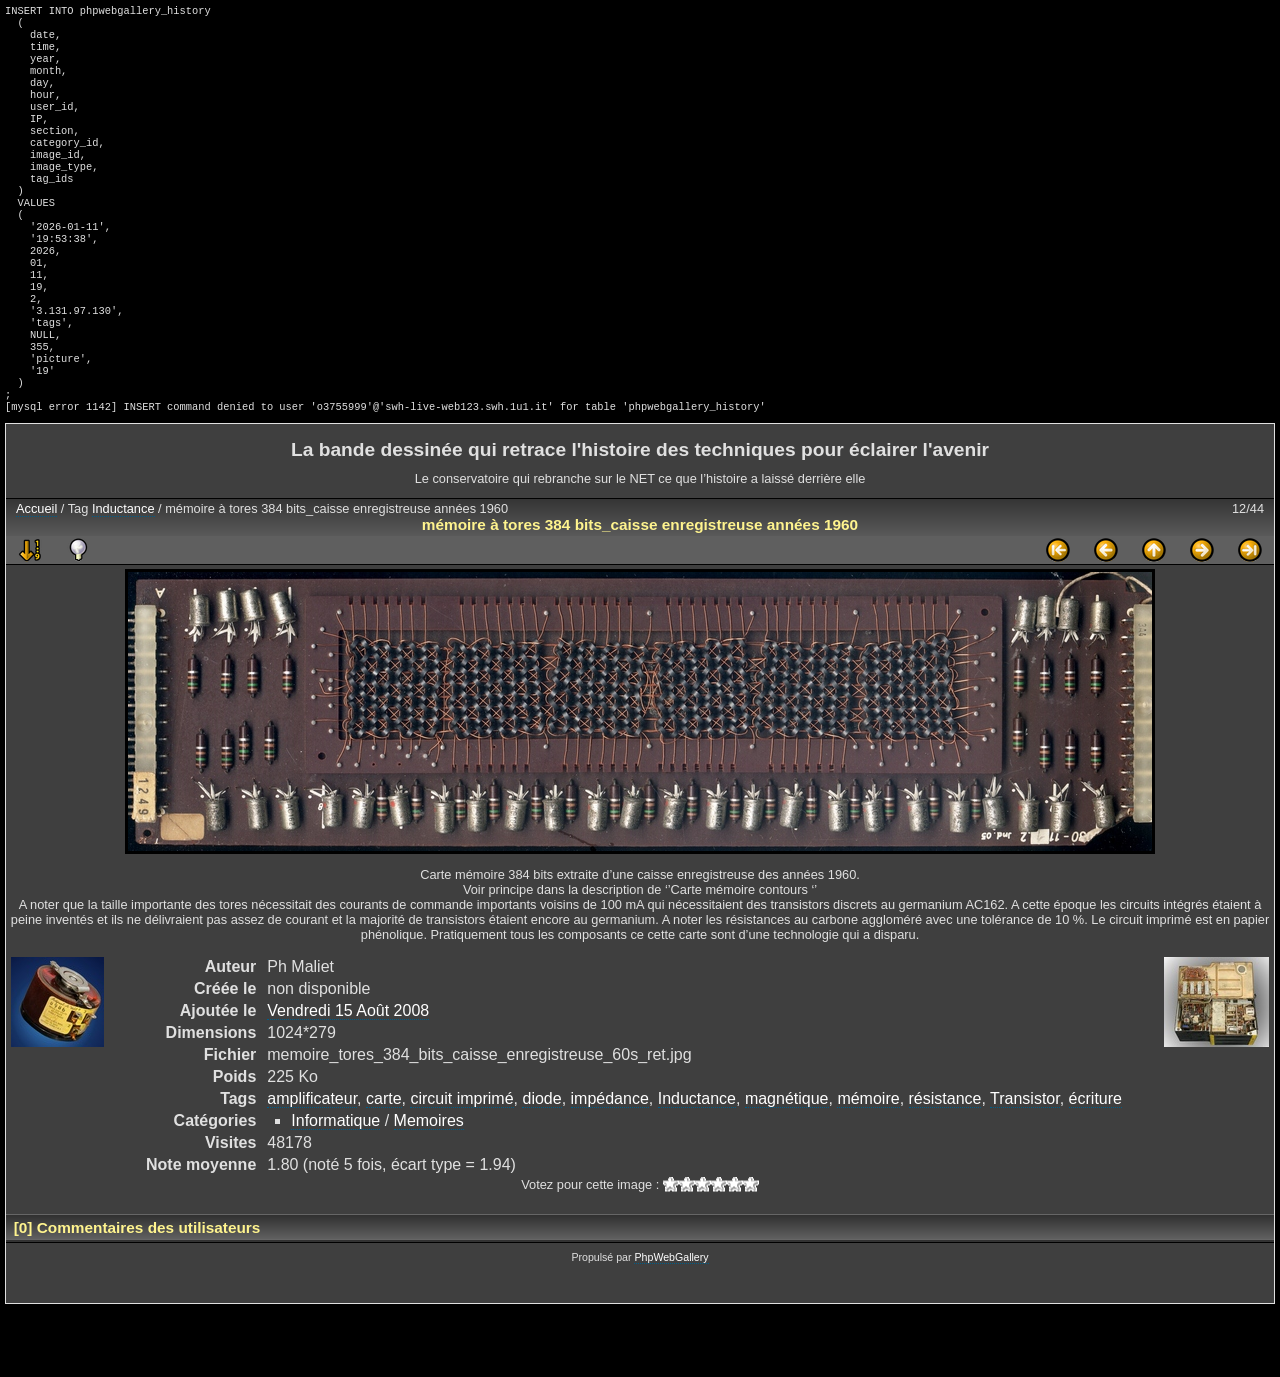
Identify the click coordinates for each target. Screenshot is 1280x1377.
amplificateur (312, 1166)
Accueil (36, 576)
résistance (945, 1166)
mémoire (868, 1166)
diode (541, 1166)
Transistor (1025, 1166)
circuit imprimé (461, 1166)
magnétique (787, 1166)
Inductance (123, 576)
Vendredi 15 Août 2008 (348, 1078)
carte (384, 1166)
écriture (1095, 1166)
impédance (610, 1166)
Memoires (429, 1188)
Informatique (335, 1188)
